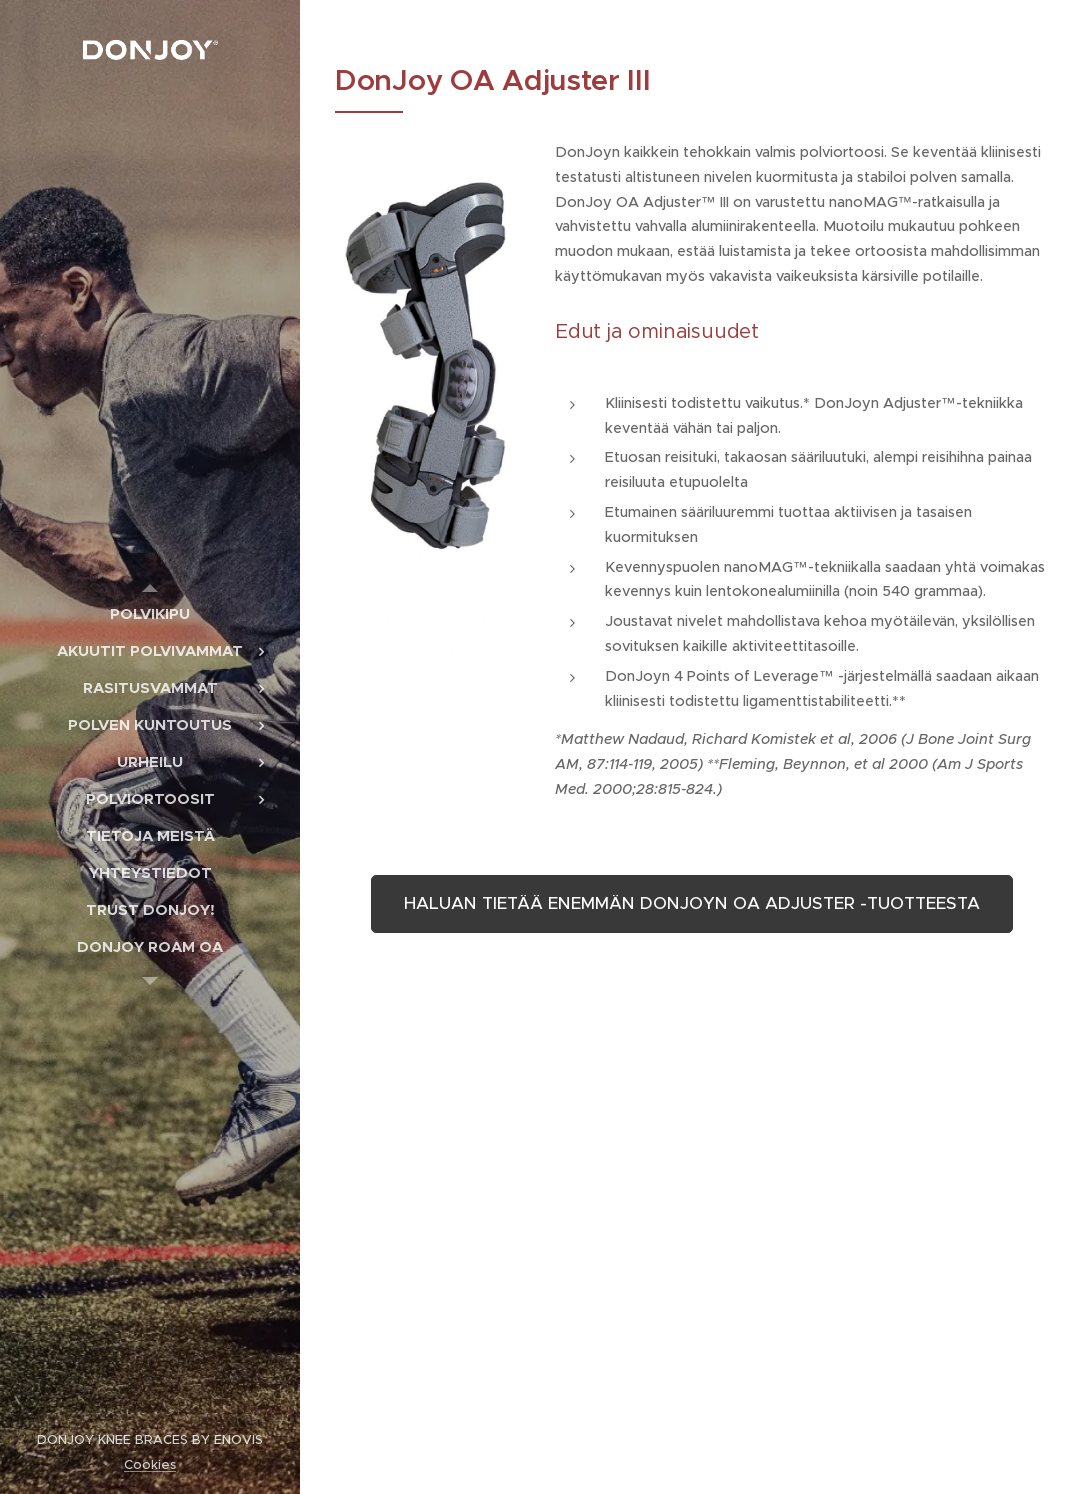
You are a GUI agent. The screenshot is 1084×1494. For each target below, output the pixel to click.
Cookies (150, 1464)
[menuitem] (150, 613)
